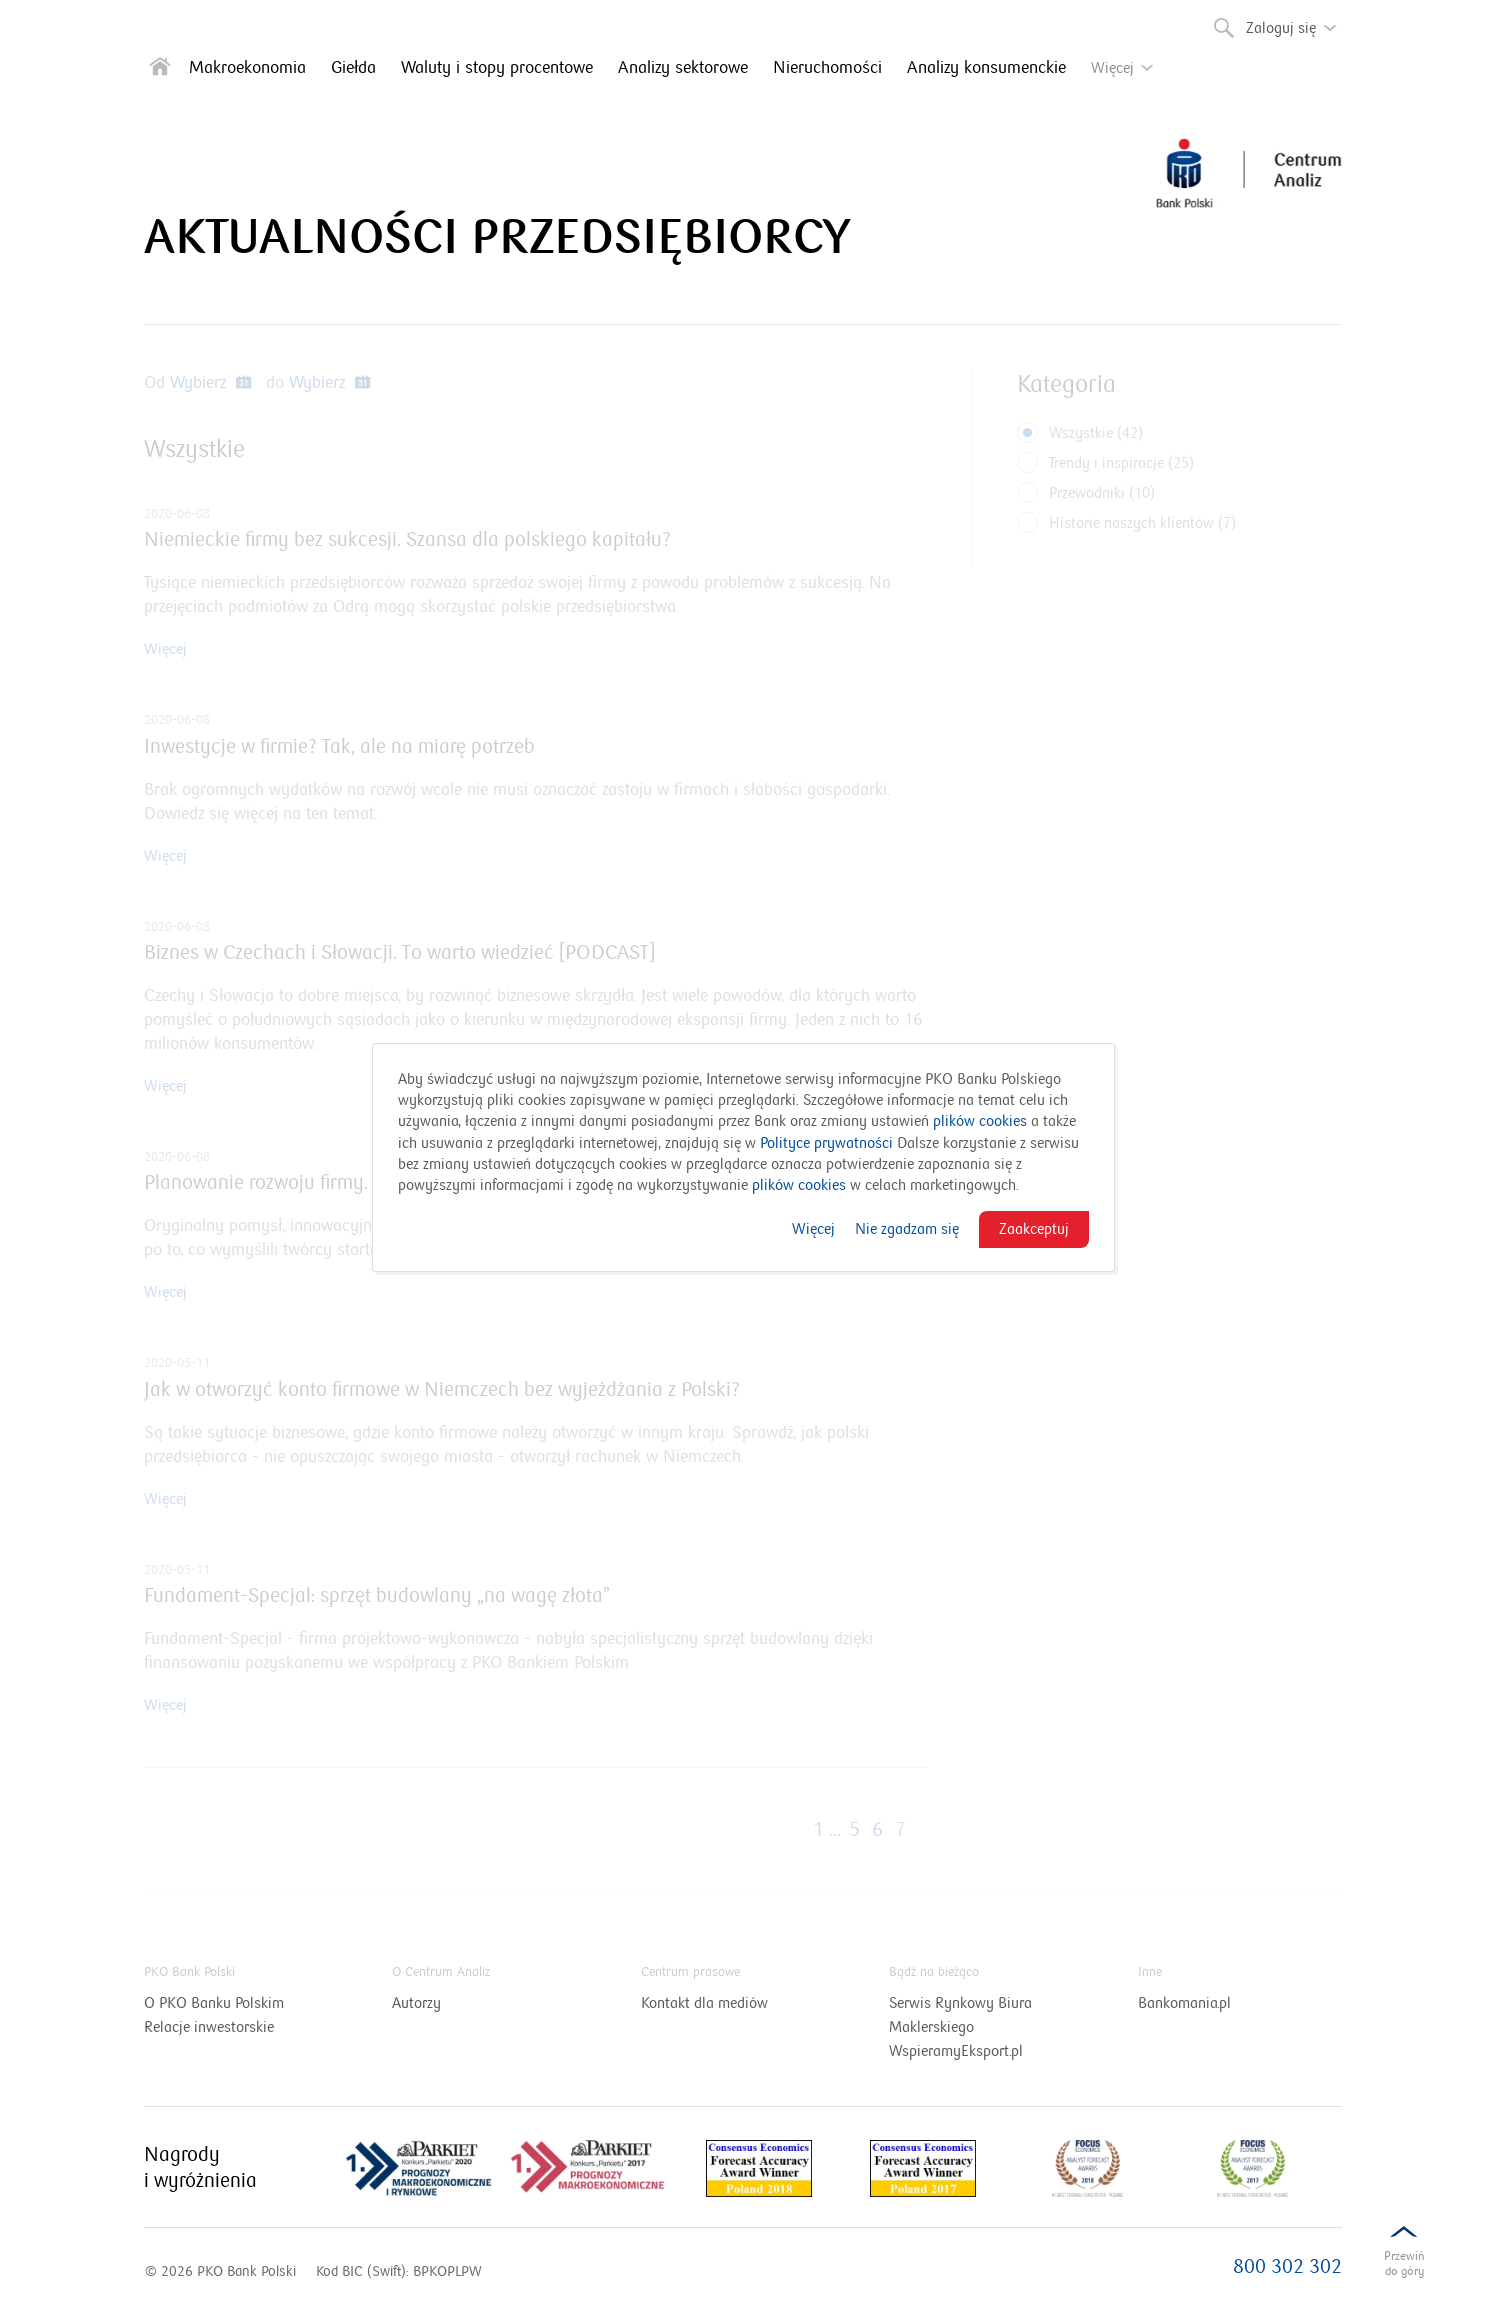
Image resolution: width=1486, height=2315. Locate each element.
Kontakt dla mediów (729, 2003)
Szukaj (1222, 24)
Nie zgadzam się (907, 1229)
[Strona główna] (160, 70)
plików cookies (980, 1121)
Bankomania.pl (1209, 2003)
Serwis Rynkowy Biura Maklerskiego (960, 2016)
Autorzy (416, 2003)
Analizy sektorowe (683, 68)
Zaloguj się (1297, 21)
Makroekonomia (247, 68)
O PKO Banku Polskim (239, 2003)
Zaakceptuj (1034, 1229)
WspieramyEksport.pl (981, 2051)
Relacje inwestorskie (234, 2027)
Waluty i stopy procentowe (497, 68)
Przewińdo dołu (1404, 2267)
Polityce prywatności (826, 1143)
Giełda (353, 68)
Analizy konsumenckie (986, 68)
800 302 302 (1287, 2267)
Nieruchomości (827, 68)
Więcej (813, 1229)
